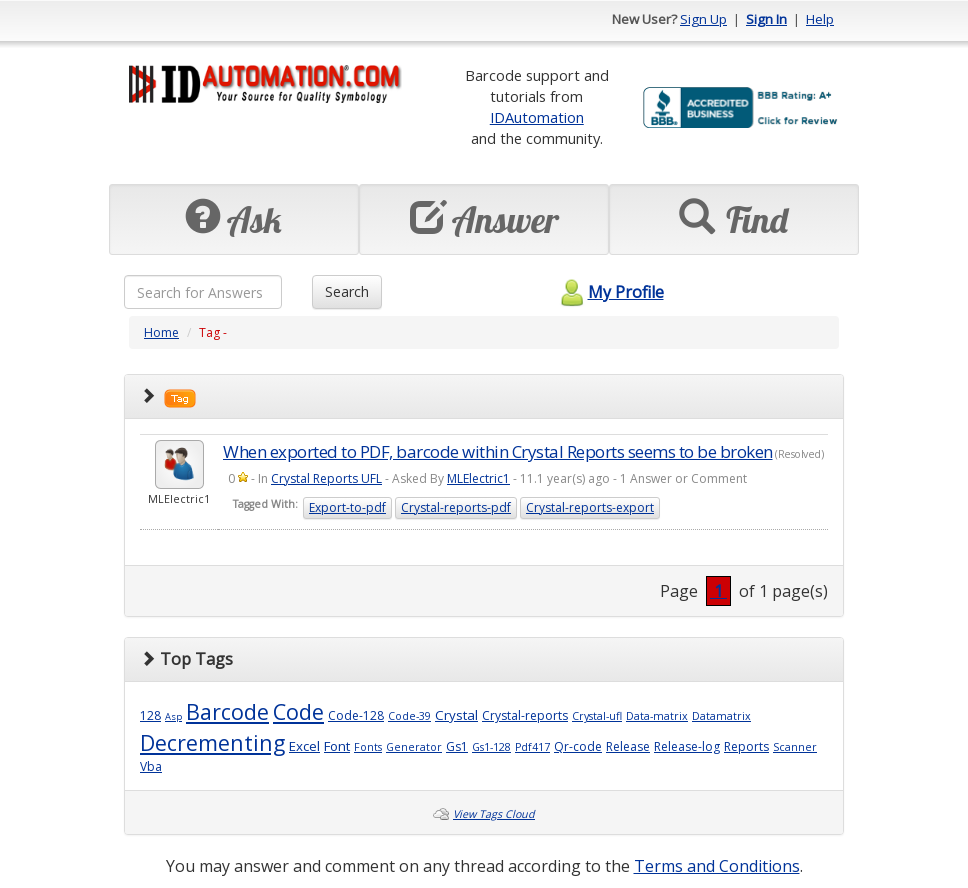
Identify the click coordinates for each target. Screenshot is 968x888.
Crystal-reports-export (590, 507)
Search (347, 291)
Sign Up (703, 19)
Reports (746, 746)
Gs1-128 (491, 747)
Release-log (687, 746)
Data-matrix (657, 716)
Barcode (227, 711)
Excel (304, 746)
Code (298, 711)
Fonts (368, 747)
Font (337, 746)
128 (150, 715)
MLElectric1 (478, 478)
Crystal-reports (525, 715)
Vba (151, 766)
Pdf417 (532, 747)
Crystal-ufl (597, 716)
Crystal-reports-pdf (456, 507)
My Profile (609, 292)
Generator (414, 747)
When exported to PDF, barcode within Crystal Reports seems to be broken (498, 451)
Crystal (456, 715)
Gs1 (457, 746)
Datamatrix (721, 716)
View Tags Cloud (494, 814)
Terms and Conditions (717, 866)
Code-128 (356, 715)
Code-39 (409, 716)
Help (820, 19)
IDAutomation (537, 117)
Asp (173, 716)
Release (628, 746)
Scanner (795, 747)
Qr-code (578, 746)
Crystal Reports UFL (326, 478)
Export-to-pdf (347, 507)
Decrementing (212, 742)
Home (161, 332)
